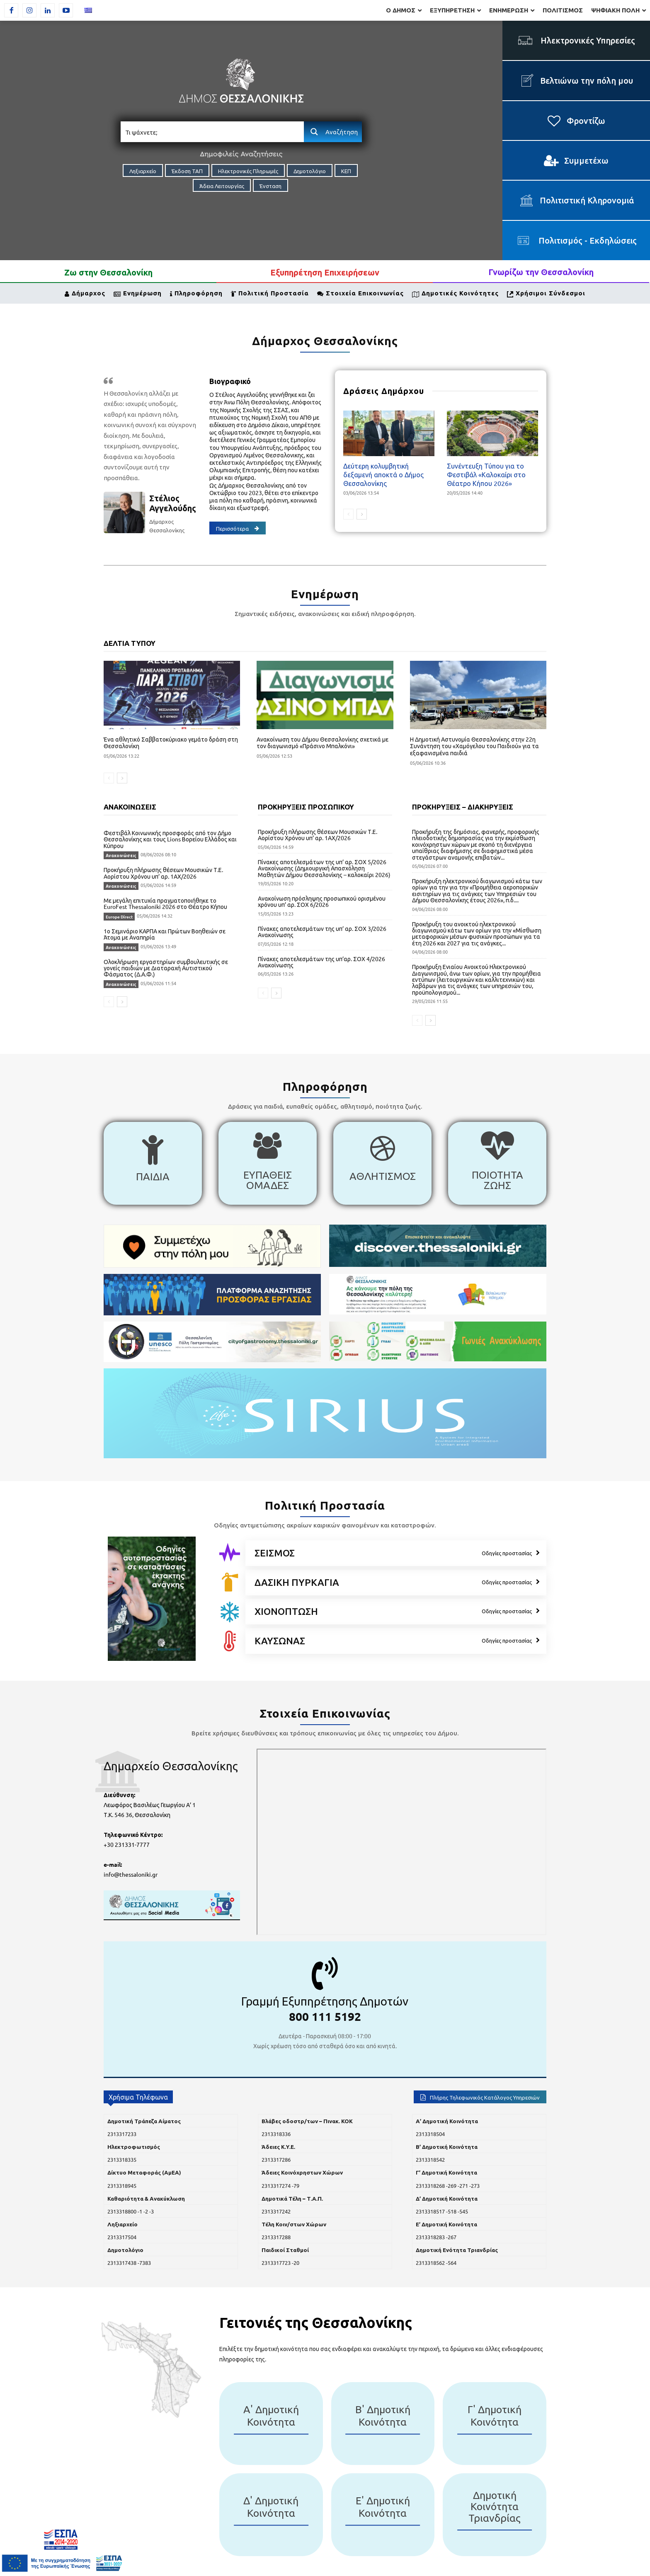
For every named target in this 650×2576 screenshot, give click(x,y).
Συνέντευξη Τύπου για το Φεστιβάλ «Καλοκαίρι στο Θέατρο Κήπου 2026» (486, 474)
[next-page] (362, 514)
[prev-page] (348, 514)
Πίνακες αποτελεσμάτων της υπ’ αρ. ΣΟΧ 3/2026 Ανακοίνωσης (322, 931)
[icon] (229, 1552)
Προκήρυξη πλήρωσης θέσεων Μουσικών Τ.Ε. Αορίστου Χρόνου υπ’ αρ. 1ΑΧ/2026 (163, 873)
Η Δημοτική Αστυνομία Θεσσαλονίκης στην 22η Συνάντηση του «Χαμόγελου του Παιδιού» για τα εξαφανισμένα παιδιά (474, 746)
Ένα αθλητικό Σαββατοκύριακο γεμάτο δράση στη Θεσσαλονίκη (171, 742)
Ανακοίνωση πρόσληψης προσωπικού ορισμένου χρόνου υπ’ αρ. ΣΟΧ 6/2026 (322, 901)
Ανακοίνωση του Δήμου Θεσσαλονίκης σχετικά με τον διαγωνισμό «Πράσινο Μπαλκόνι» (322, 742)
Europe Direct (119, 916)
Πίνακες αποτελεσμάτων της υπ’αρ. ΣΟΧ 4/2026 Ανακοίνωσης (321, 962)
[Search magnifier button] (333, 131)
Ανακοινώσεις (121, 855)
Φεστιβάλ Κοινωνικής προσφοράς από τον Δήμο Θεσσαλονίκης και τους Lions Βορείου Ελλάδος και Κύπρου (170, 839)
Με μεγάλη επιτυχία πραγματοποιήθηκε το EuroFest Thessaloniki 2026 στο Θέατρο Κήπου (165, 903)
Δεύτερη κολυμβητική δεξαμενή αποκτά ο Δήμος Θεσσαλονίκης (383, 474)
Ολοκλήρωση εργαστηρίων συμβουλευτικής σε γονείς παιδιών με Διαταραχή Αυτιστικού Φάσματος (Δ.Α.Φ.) (166, 968)
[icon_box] (153, 1163)
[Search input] (212, 132)
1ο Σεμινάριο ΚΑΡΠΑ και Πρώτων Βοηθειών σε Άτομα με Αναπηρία (165, 934)
